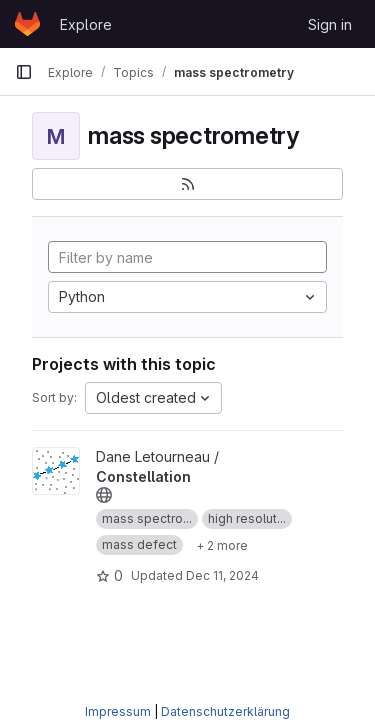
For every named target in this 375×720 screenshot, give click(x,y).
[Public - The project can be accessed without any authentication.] (104, 495)
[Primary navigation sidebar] (24, 72)
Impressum (118, 711)
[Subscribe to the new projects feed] (187, 184)
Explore (86, 24)
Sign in (330, 24)
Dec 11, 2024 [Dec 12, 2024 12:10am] (222, 575)
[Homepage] (27, 24)
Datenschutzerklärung (225, 711)
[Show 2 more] (222, 545)
